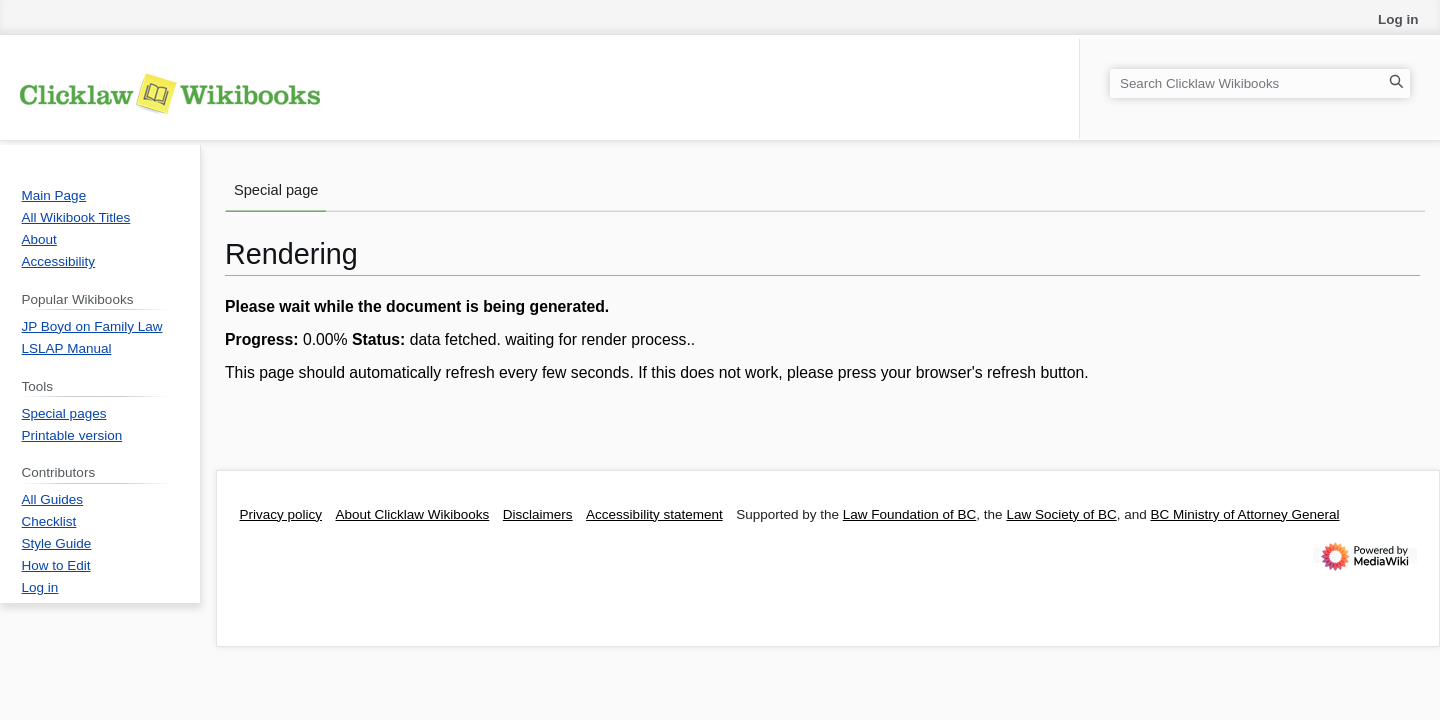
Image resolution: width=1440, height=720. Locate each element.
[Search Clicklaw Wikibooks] (1260, 83)
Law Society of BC (1061, 514)
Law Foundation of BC (910, 514)
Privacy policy (281, 514)
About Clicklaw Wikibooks (413, 514)
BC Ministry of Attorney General (1244, 514)
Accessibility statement (654, 514)
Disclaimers (538, 514)
